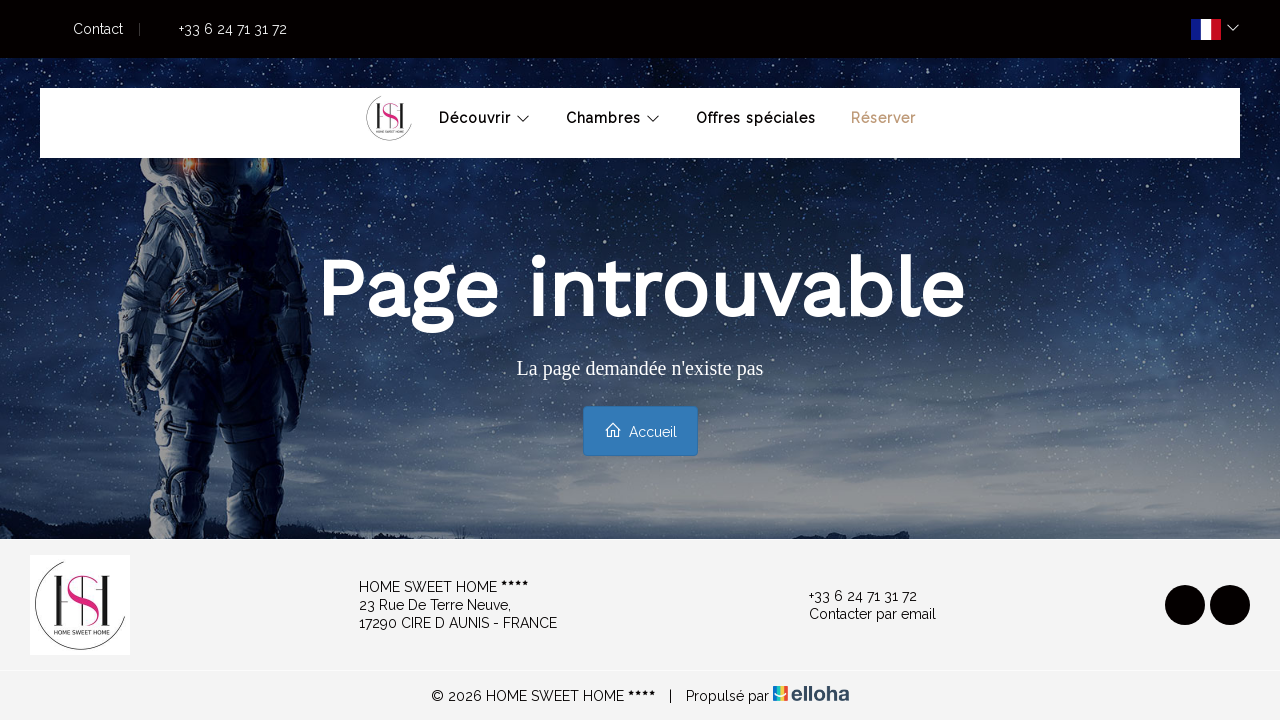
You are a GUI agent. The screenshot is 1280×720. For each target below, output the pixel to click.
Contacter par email (861, 614)
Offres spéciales (756, 118)
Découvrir (485, 118)
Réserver (883, 118)
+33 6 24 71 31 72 (851, 596)
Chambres (613, 118)
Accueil (640, 430)
